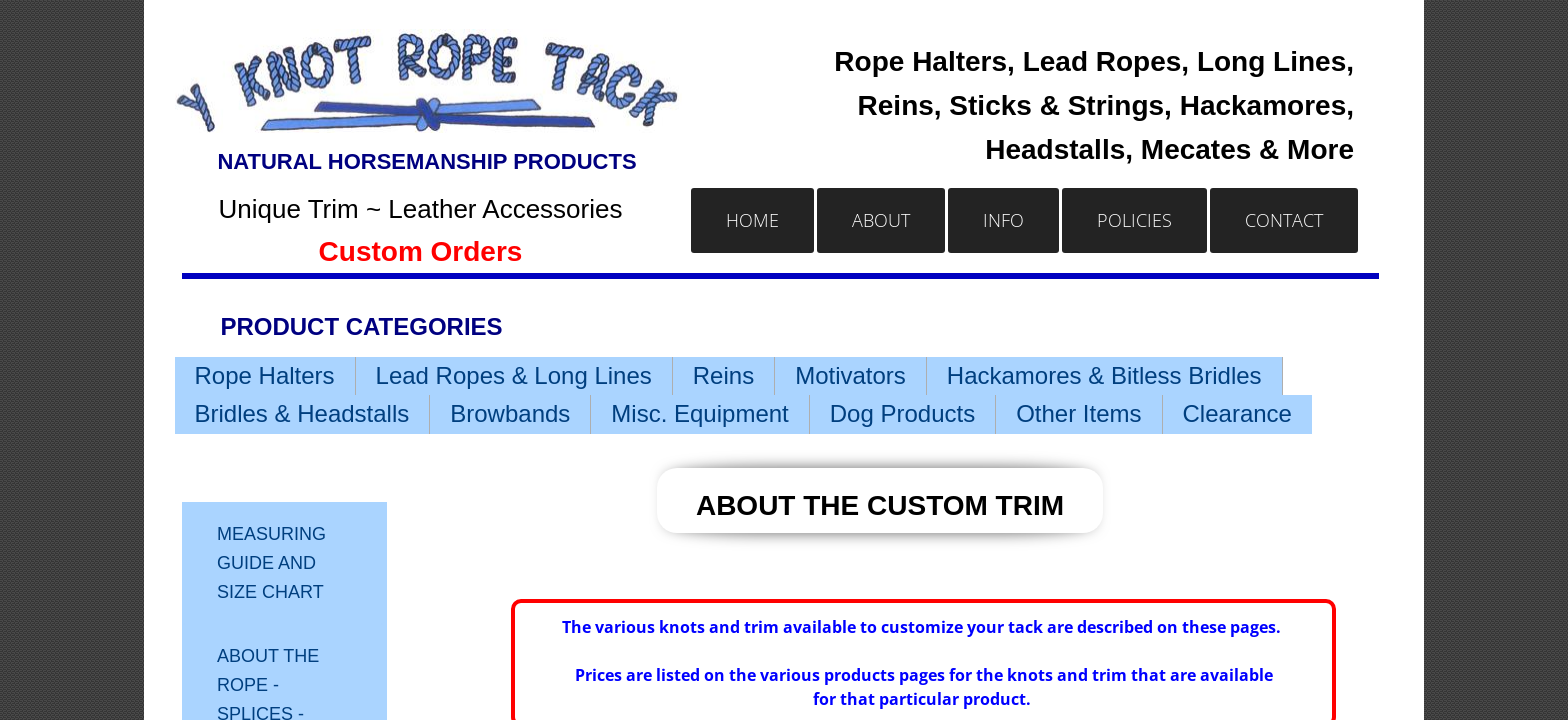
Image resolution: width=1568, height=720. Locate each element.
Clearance (1237, 413)
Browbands (510, 413)
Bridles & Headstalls (302, 413)
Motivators (850, 375)
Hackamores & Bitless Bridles (1104, 375)
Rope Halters (265, 375)
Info (1003, 220)
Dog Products (902, 413)
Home (752, 220)
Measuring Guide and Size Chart (271, 563)
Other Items (1078, 413)
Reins (723, 375)
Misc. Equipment (699, 413)
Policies (1134, 220)
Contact (1284, 220)
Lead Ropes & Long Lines (514, 375)
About (881, 220)
